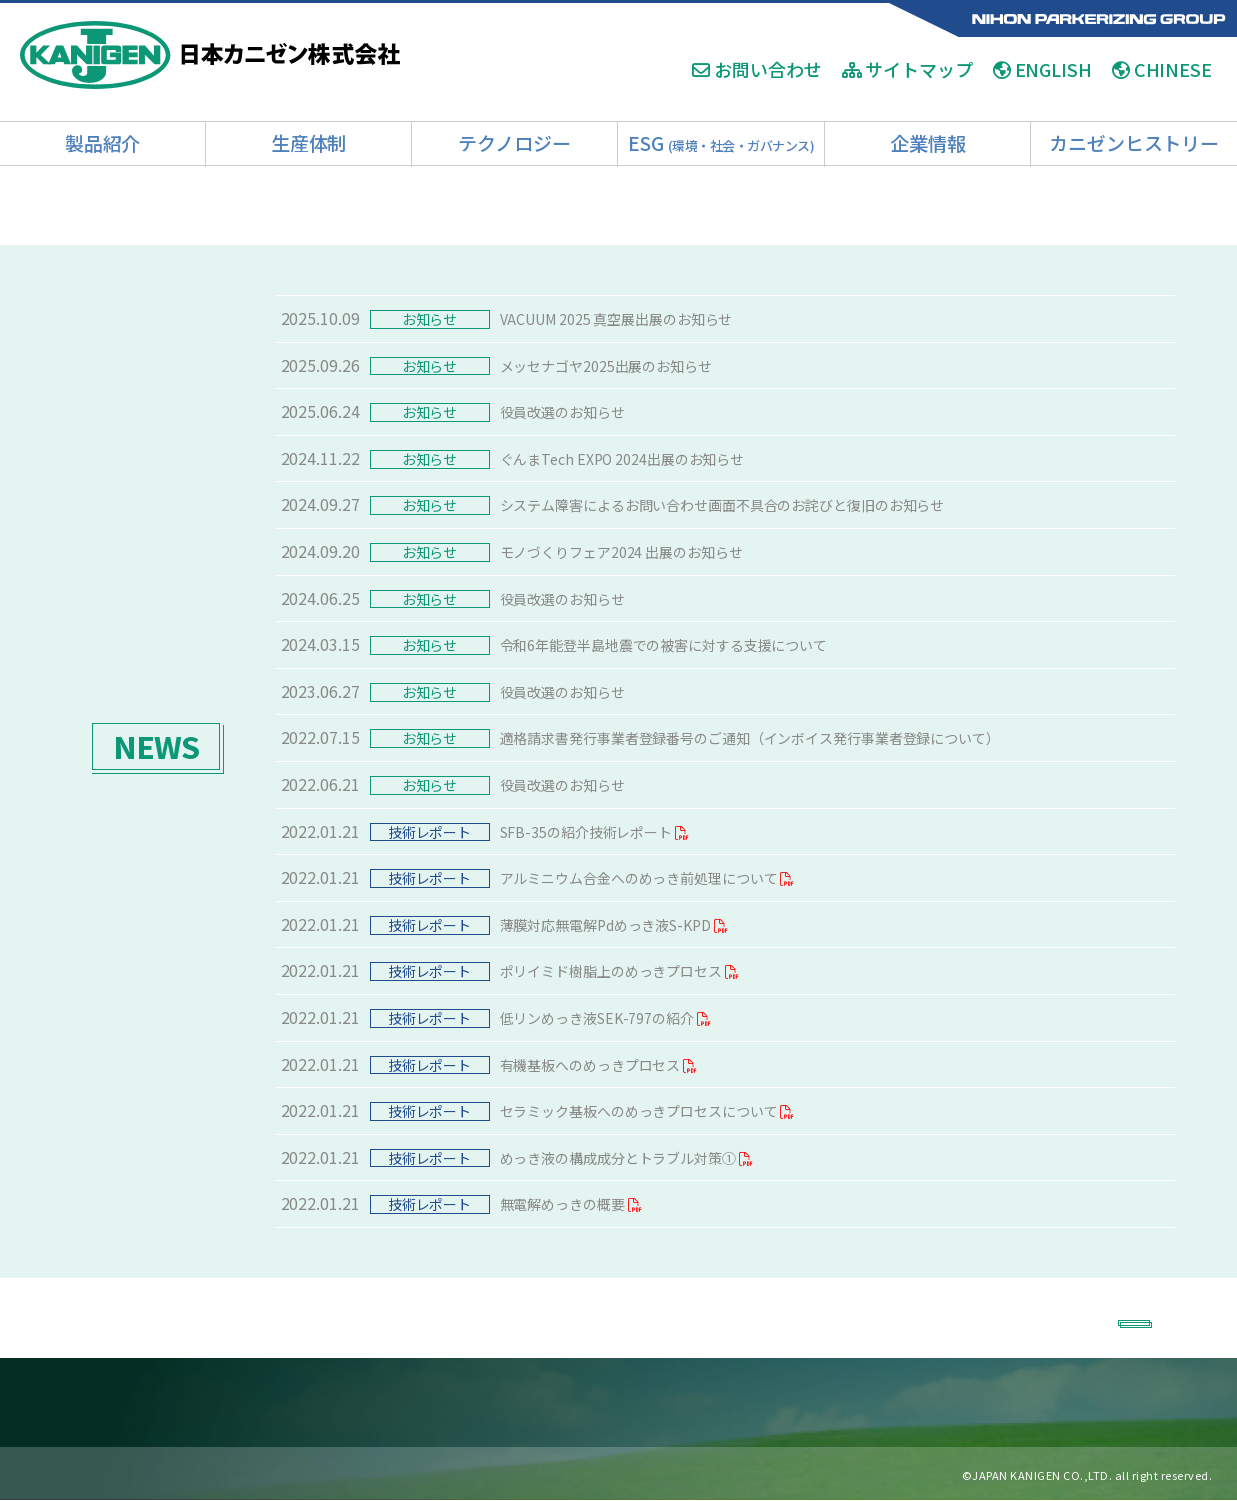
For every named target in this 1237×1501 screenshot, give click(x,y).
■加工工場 (278, 1402)
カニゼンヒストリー (1134, 142)
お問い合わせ (756, 70)
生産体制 (309, 142)
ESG (721, 142)
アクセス (201, 1474)
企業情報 (928, 142)
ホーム (51, 1474)
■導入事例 (607, 1402)
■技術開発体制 (501, 1402)
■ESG (750, 1402)
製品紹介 (103, 142)
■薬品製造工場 (383, 1402)
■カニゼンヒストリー (1019, 1402)
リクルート (270, 1474)
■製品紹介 (185, 1402)
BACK (1105, 1316)
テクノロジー (514, 142)
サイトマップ (907, 70)
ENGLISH (1042, 70)
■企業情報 (894, 1402)
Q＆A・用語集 (123, 1474)
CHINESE (1162, 70)
